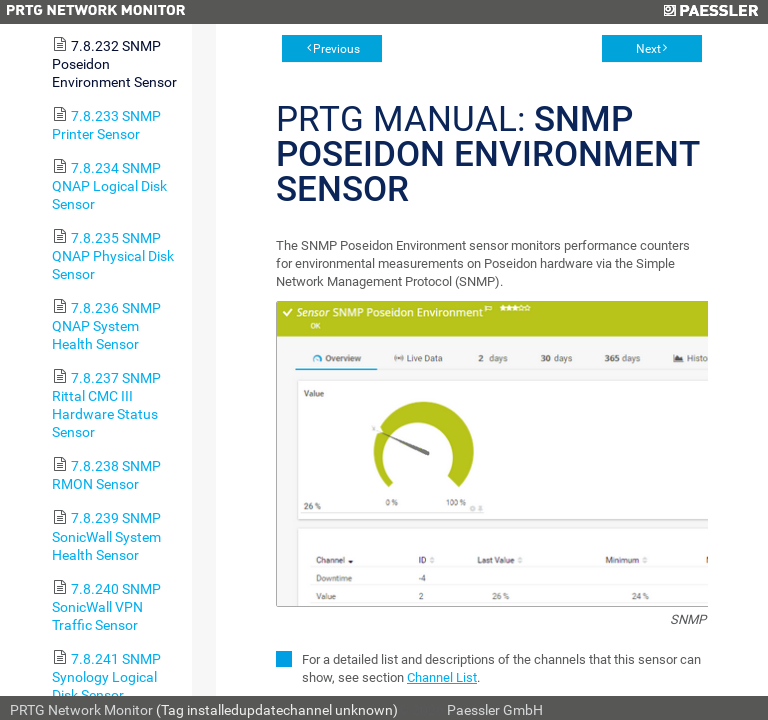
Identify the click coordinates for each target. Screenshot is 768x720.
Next (648, 49)
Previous (336, 49)
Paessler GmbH (495, 710)
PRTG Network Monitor (81, 710)
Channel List (442, 677)
